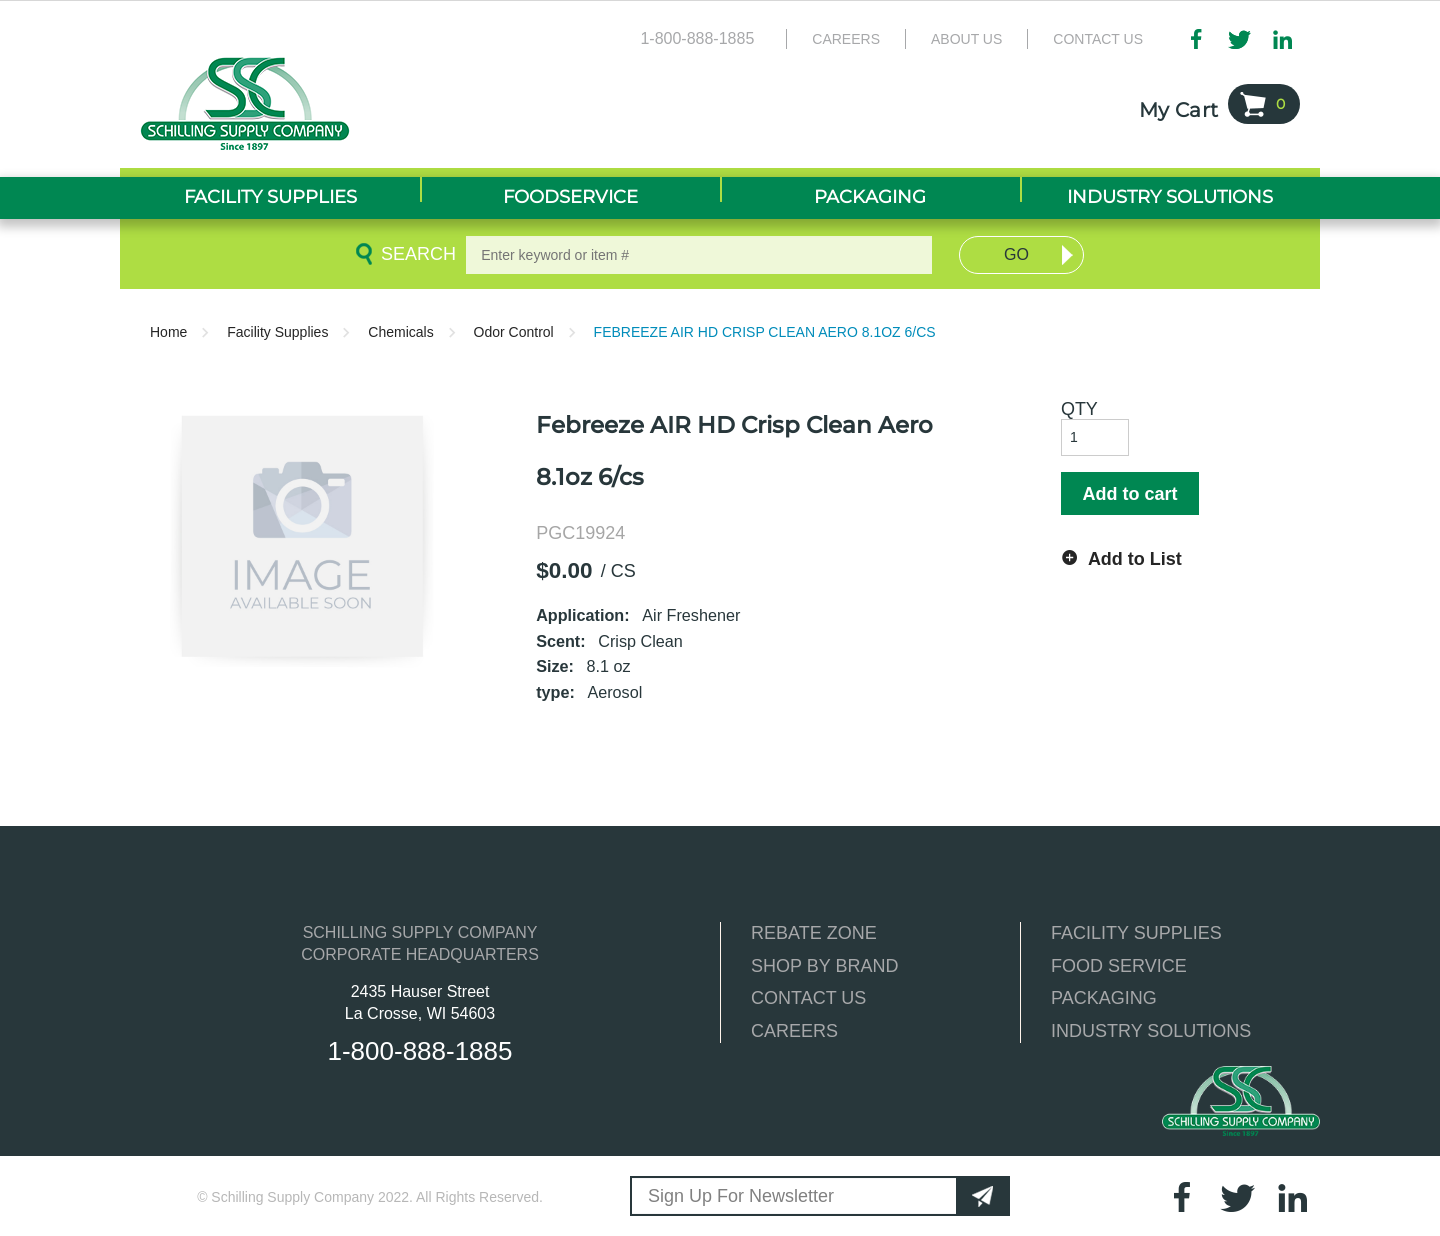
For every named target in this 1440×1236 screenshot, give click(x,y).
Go (1016, 254)
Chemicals (400, 332)
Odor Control (514, 332)
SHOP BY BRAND (824, 966)
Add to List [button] (1135, 559)
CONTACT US (808, 998)
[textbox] (699, 255)
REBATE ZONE (814, 933)
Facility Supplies (277, 332)
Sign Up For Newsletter (741, 1196)
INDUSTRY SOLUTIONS (1151, 1031)
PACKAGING (1104, 998)
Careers (846, 39)
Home (168, 332)
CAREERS (794, 1031)
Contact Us (1098, 39)
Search (415, 254)
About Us (966, 39)
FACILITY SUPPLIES (1136, 933)
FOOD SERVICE (1119, 966)
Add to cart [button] (1129, 494)
